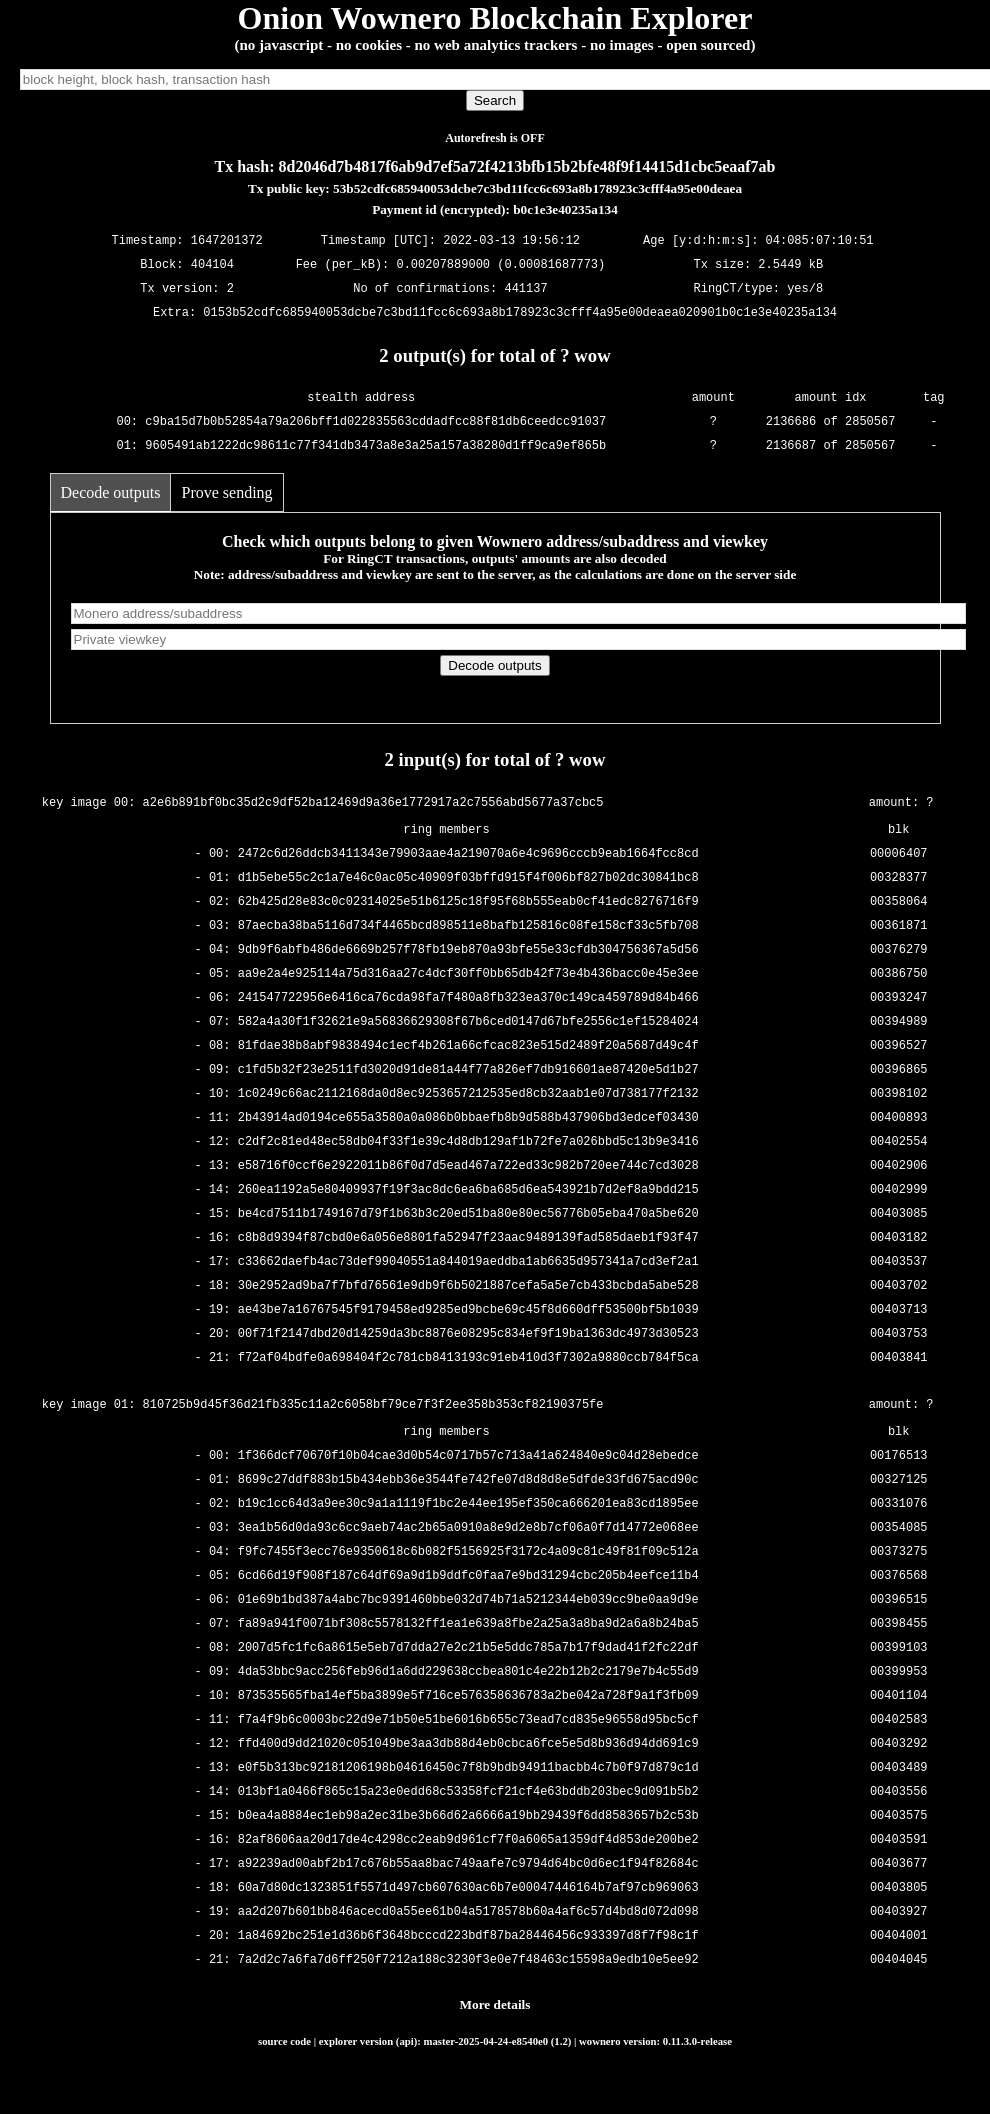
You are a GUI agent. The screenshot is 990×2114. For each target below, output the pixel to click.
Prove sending (226, 492)
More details (495, 2004)
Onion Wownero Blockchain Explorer (495, 18)
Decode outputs (111, 492)
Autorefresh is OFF (495, 138)
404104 (212, 265)
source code (284, 2041)
